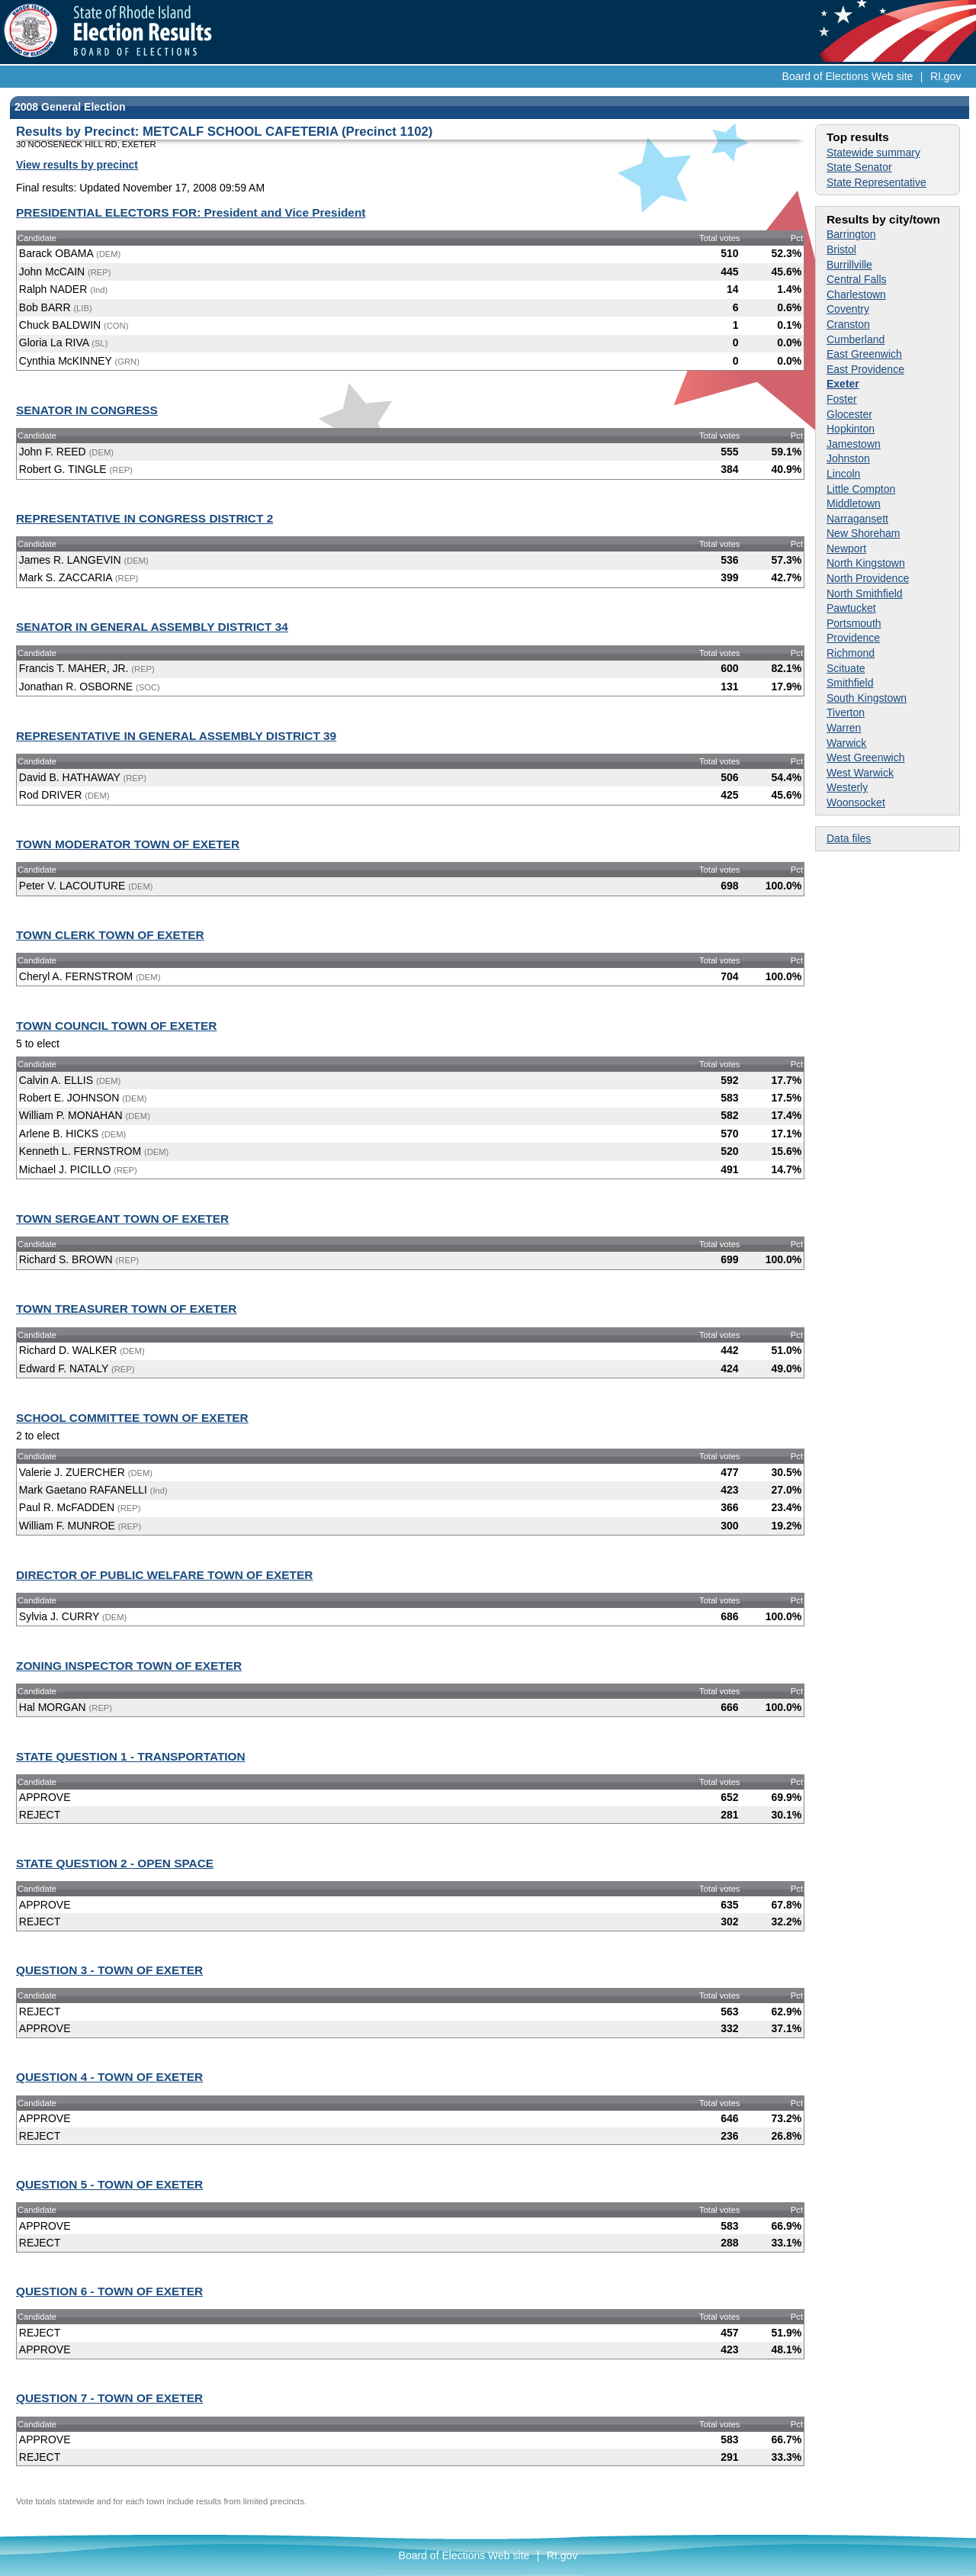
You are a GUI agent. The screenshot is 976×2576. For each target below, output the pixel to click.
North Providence (868, 578)
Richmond (851, 653)
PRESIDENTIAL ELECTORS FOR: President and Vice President (190, 212)
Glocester (849, 414)
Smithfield (850, 683)
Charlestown (856, 294)
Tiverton (846, 712)
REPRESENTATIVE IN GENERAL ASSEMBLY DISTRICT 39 (176, 735)
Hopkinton (851, 429)
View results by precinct (77, 165)
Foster (842, 399)
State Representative (876, 182)
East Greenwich (864, 354)
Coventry (848, 309)
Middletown (854, 503)
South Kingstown (867, 698)
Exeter (843, 384)
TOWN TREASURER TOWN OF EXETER (126, 1308)
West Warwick (860, 773)
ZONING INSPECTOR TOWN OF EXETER (129, 1665)
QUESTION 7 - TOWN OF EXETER (109, 2397)
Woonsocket (856, 802)
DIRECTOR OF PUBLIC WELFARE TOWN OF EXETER (164, 1574)
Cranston (848, 324)
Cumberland (855, 339)
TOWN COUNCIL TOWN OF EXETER (116, 1025)
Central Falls (857, 279)
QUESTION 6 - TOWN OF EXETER (109, 2291)
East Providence (865, 369)
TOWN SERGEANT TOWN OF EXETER (122, 1218)
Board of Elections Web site (847, 76)
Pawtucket (851, 608)
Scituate (846, 668)
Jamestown (854, 444)
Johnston (848, 458)
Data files (849, 838)
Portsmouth (854, 623)
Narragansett (857, 519)
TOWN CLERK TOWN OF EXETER (110, 934)
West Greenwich (865, 757)
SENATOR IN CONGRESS (87, 410)
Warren (844, 728)
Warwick (846, 743)
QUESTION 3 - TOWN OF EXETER (109, 1969)
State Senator (859, 167)
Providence (853, 638)
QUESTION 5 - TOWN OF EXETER (109, 2184)
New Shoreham (864, 533)
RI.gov (945, 76)
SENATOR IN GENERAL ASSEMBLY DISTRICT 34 (152, 626)
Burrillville (849, 265)
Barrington (851, 234)
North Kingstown (866, 563)
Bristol (841, 249)
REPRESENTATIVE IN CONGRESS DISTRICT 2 (144, 518)
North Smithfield (865, 593)
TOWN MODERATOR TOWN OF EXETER (127, 844)
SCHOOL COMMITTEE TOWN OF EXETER (132, 1417)
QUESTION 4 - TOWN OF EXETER (109, 2076)
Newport (846, 548)
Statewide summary (873, 152)
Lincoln (843, 474)
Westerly (847, 787)
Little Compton (861, 489)
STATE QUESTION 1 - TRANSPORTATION (131, 1756)
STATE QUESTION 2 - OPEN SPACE (115, 1863)
